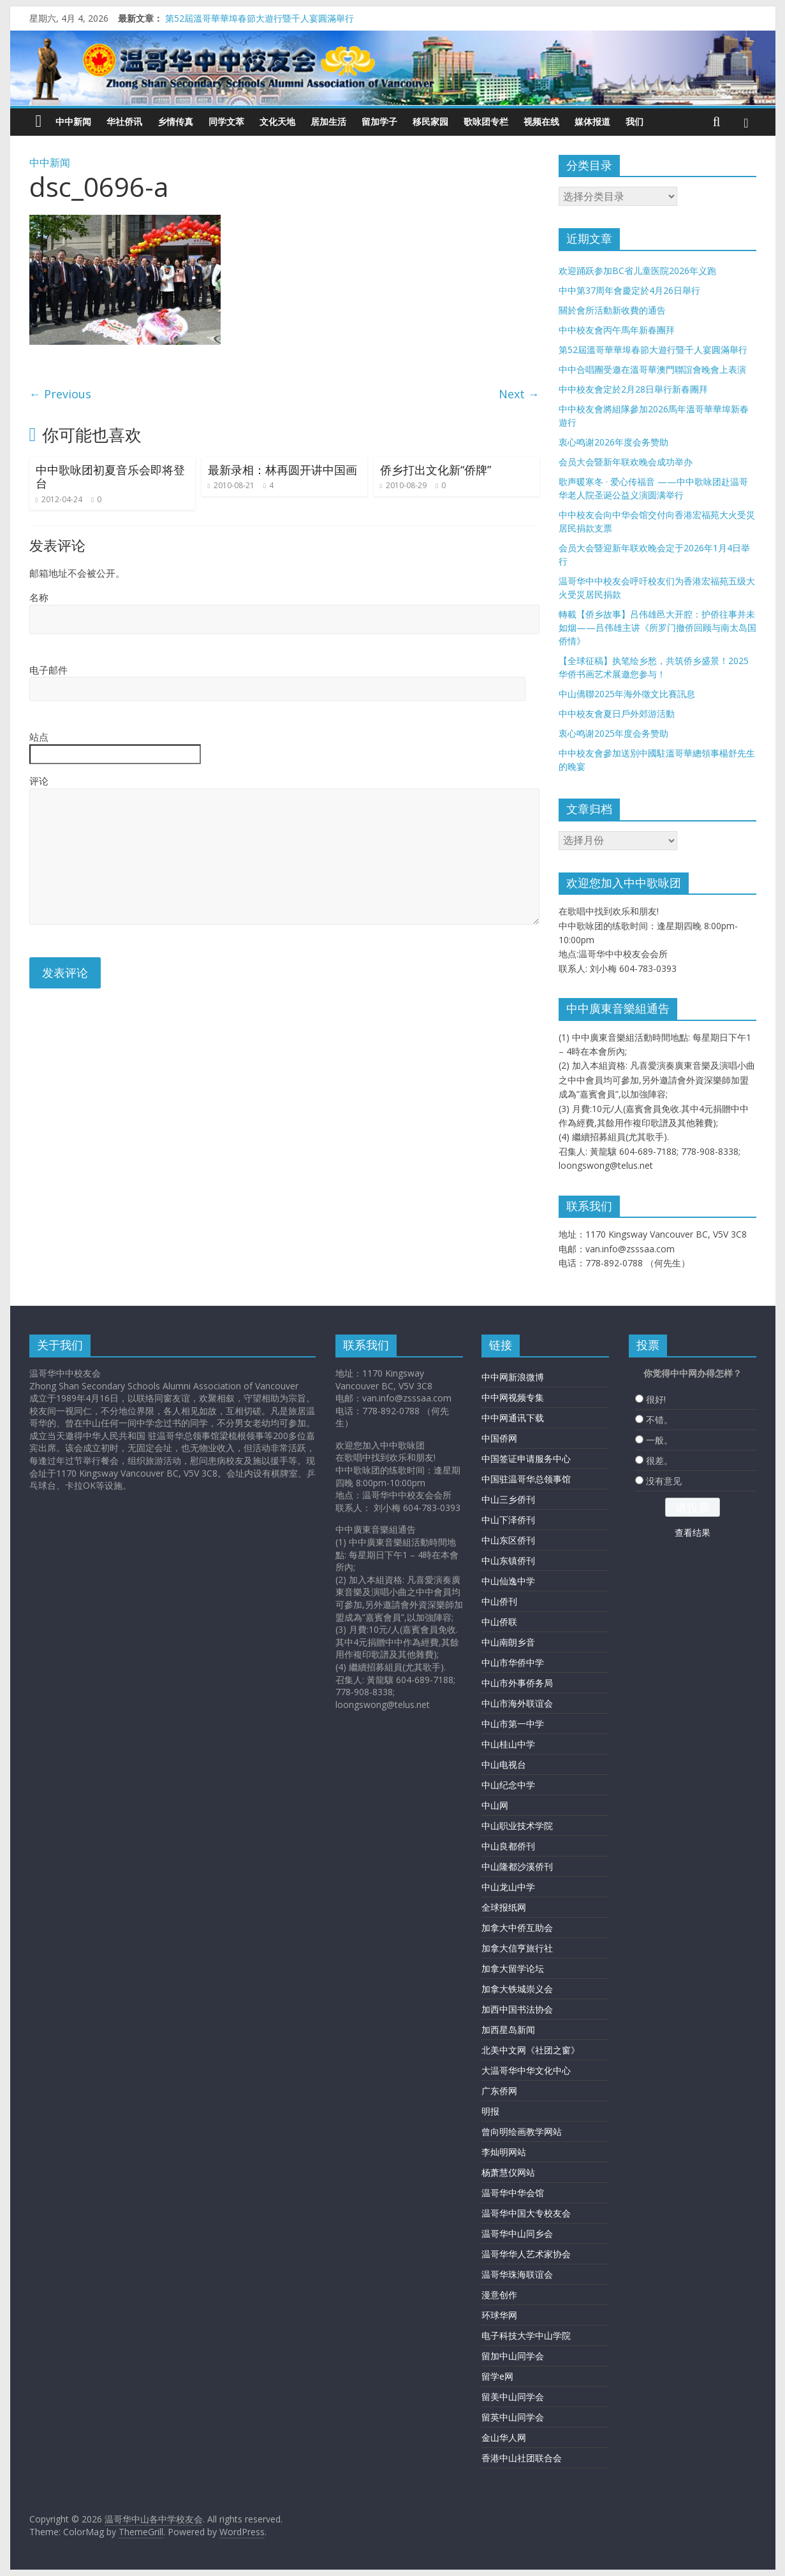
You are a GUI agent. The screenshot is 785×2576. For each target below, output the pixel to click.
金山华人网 (503, 2437)
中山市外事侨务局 (517, 1683)
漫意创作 (499, 2295)
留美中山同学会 (512, 2397)
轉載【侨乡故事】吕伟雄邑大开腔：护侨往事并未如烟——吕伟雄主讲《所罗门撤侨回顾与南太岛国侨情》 (657, 627)
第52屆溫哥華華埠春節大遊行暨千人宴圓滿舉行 (259, 18)
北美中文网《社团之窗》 (530, 2050)
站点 (38, 736)
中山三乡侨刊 (508, 1499)
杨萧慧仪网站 (508, 2172)
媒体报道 (592, 121)
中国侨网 (499, 1438)
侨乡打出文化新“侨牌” (435, 469)
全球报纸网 (503, 1907)
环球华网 (499, 2315)
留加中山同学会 (512, 2356)
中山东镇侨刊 (508, 1560)
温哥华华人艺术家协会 (526, 2254)
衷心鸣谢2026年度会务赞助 (613, 442)
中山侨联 (499, 1622)
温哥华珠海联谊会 (517, 2274)
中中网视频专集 (512, 1397)
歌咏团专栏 (486, 121)
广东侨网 (499, 2091)
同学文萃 (226, 121)
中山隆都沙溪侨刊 (517, 1866)
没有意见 (664, 1481)
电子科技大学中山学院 (526, 2335)
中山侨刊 (499, 1601)
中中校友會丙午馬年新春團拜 (617, 330)
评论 (38, 780)
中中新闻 (73, 121)
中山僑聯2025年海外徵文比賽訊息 (627, 694)
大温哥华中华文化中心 (526, 2070)
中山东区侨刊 (508, 1540)
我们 (634, 121)
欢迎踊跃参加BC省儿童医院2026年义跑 (637, 270)
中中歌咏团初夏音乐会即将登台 (110, 476)
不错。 (659, 1420)
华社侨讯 (124, 121)
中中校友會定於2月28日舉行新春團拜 (633, 389)
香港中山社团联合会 (521, 2458)
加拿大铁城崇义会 (517, 1989)
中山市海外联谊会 (517, 1703)
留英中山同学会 (512, 2417)
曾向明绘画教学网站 (521, 2131)
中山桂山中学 (508, 1744)
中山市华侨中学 (512, 1662)
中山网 (494, 1805)
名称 (38, 597)
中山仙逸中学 (508, 1581)
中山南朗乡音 (508, 1642)
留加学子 (379, 121)
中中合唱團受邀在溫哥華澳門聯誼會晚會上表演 (652, 369)
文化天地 (277, 121)
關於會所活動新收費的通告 (612, 310)
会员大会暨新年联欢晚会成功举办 (626, 462)
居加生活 (328, 121)
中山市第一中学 (512, 1724)
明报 (490, 2111)
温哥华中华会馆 (512, 2193)
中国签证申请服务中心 (526, 1458)
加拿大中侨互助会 (517, 1927)
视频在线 (541, 121)
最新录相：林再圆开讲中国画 (282, 469)
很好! (656, 1399)
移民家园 (430, 121)
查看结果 (692, 1532)
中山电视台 (503, 1764)
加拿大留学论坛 (512, 1968)
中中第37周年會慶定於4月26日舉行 (629, 290)
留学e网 (497, 2376)
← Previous (60, 394)
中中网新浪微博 (512, 1377)
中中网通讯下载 (512, 1418)
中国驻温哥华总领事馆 (526, 1479)
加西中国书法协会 (517, 2009)
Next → (519, 394)
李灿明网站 (503, 2152)
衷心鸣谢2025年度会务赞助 (613, 733)
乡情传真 (175, 121)
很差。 (659, 1460)
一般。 (659, 1440)
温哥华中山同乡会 (517, 2233)
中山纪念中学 (508, 1785)
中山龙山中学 (508, 1887)
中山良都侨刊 (508, 1846)
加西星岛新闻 (508, 2029)
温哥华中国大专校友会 (526, 2213)
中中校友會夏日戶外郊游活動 (617, 713)
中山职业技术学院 (517, 1826)
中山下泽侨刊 (508, 1520)
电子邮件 (48, 669)
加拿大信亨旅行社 (517, 1948)
